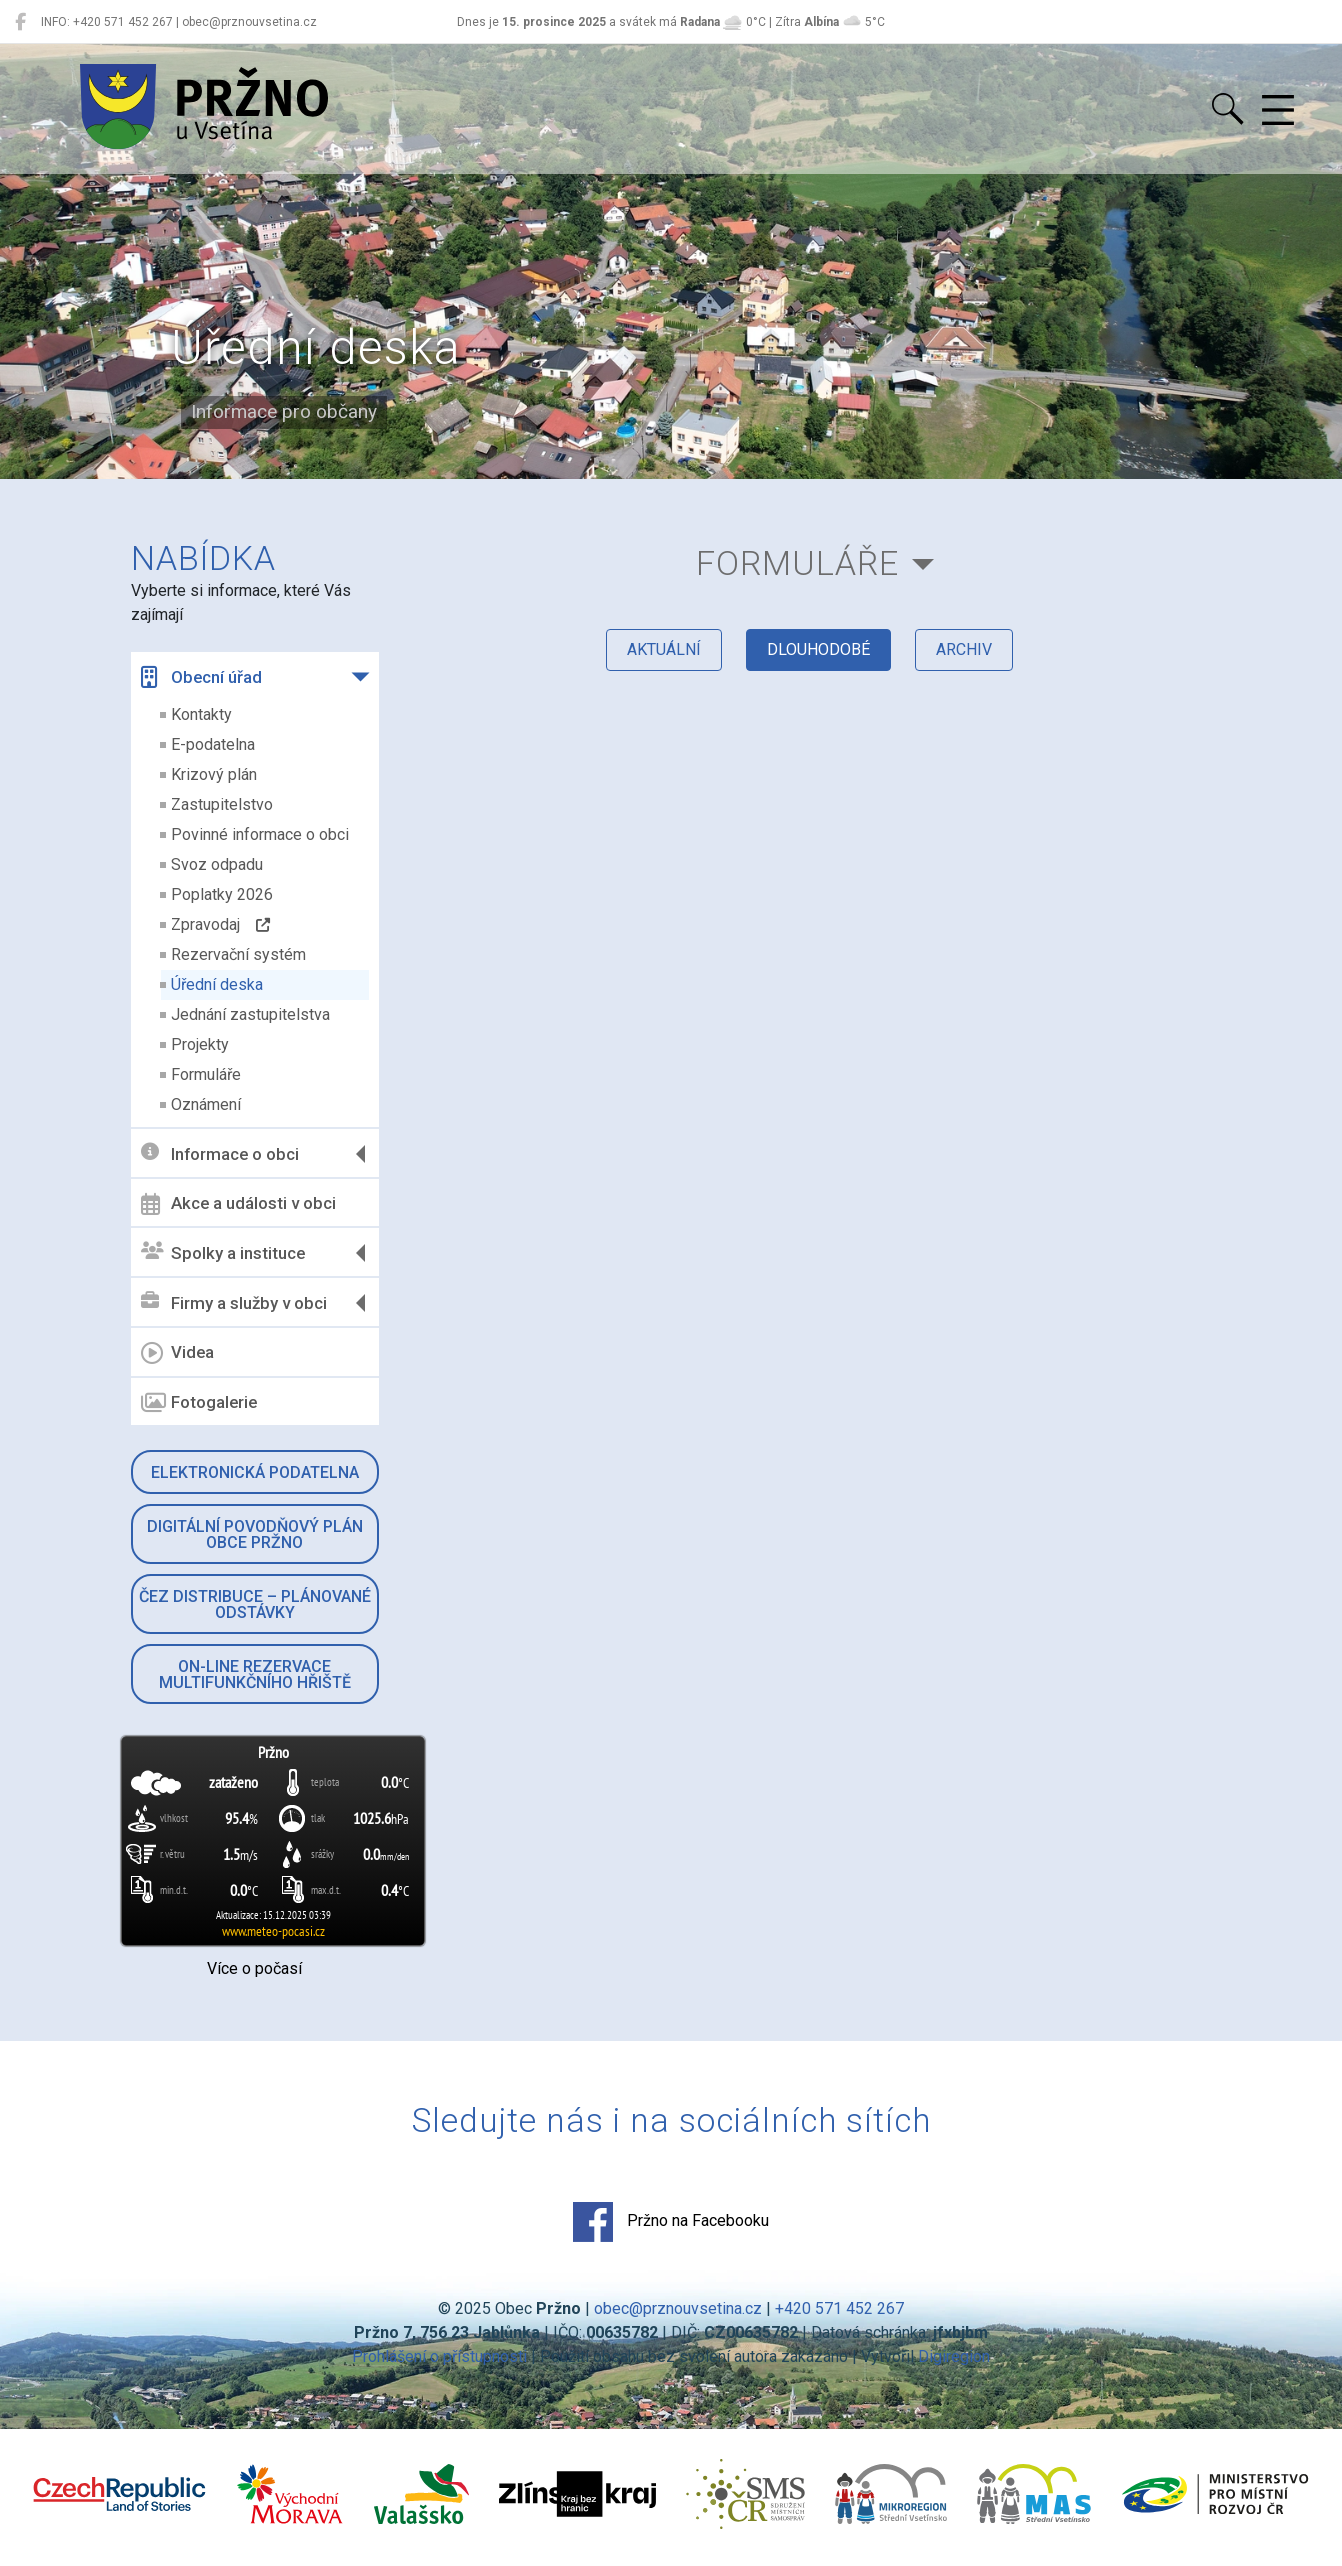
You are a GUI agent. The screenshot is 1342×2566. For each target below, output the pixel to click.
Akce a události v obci (238, 1204)
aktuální (664, 649)
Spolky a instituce (223, 1252)
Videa (177, 1353)
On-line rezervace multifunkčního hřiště (255, 1674)
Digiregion (954, 2356)
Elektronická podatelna (255, 1472)
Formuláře (206, 1074)
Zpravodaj (220, 924)
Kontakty (201, 714)
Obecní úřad (201, 677)
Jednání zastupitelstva (250, 1014)
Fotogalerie (199, 1403)
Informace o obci (220, 1153)
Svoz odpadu (217, 864)
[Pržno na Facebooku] (20, 22)
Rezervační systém (238, 954)
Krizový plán (214, 774)
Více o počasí (254, 1968)
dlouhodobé (818, 649)
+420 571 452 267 (839, 2308)
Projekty (200, 1044)
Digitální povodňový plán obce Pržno (255, 1534)
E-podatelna (213, 744)
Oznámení (206, 1104)
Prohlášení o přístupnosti (439, 2356)
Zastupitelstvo (222, 804)
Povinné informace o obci (260, 834)
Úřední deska (217, 984)
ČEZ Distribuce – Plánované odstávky (255, 1604)
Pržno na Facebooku (671, 2222)
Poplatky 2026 (222, 894)
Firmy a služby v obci (234, 1302)
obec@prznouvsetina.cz (678, 2308)
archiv (964, 649)
